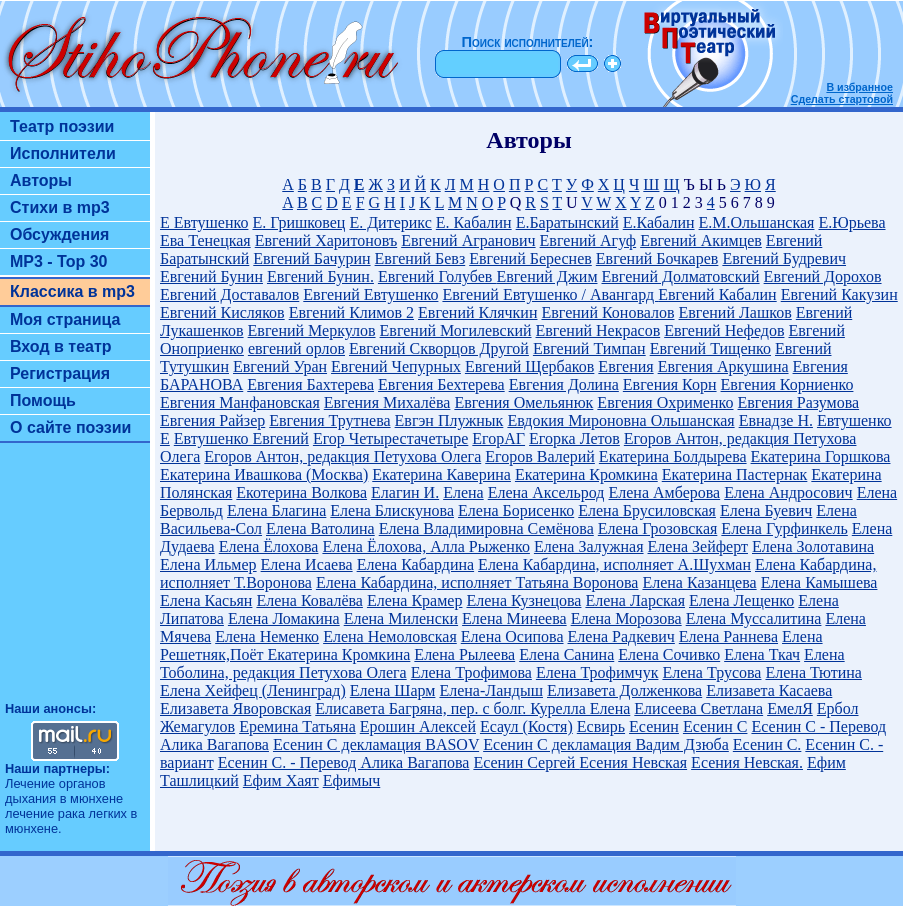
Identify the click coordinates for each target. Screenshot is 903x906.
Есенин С (715, 726)
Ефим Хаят (281, 780)
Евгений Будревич (784, 258)
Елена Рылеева (464, 654)
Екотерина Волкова (301, 492)
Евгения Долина (564, 384)
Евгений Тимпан (589, 348)
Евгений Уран (280, 366)
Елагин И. (405, 492)
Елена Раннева (728, 636)
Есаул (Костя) (526, 726)
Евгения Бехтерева (441, 384)
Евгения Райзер (212, 420)
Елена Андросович (788, 492)
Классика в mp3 (72, 291)
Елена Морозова (626, 618)
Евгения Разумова (799, 402)
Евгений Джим (546, 276)
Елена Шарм (393, 690)
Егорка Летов (574, 438)
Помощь (43, 400)
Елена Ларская (635, 600)
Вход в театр (61, 346)
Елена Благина (276, 510)
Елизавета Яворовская (235, 708)
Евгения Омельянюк (523, 402)
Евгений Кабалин (717, 294)
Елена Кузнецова (523, 600)
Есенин (654, 726)
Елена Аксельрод (546, 492)
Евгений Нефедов (724, 330)
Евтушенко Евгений (241, 438)
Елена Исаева (307, 564)
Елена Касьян (206, 600)
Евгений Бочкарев (657, 258)
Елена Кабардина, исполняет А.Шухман (614, 564)
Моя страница (65, 319)
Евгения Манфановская (240, 402)
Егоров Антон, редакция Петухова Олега (342, 456)
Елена (463, 492)
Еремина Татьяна (297, 726)
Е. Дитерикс (390, 222)
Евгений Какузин (839, 294)
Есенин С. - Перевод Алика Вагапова (344, 762)
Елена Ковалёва (309, 600)
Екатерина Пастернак (735, 474)
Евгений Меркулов (312, 330)
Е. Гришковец (298, 222)
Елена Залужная (589, 546)
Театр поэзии (62, 126)
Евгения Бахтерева (310, 384)
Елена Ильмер (208, 564)
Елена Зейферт (698, 546)
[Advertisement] (75, 581)
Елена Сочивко (669, 654)
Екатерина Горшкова (821, 456)
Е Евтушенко (204, 222)
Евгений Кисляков (222, 312)
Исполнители (63, 153)
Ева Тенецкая (205, 240)
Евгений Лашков (735, 312)
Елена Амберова (665, 492)
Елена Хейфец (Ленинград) (253, 690)
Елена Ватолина (320, 528)
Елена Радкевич (621, 636)
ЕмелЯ (790, 708)
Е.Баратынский (567, 222)
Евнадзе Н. (776, 420)
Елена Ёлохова (269, 546)
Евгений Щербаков (529, 366)
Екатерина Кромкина (586, 474)
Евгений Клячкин (477, 312)
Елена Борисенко (516, 510)
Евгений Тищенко (710, 348)
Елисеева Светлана (698, 708)
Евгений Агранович (468, 240)
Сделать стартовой (842, 99)
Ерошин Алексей (418, 726)
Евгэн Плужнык (449, 420)
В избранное (859, 87)
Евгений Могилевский (456, 330)
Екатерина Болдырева (673, 456)
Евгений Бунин (211, 276)
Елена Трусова (711, 672)
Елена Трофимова (471, 672)
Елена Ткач (762, 654)
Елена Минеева (514, 618)
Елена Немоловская (390, 636)
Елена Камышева (819, 582)
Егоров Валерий (540, 456)
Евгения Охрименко (665, 402)
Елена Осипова (512, 636)
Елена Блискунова (392, 510)
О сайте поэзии (70, 427)
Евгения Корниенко (787, 384)
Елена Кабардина (415, 564)
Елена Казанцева (699, 582)
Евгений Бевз (420, 258)
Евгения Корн (670, 384)
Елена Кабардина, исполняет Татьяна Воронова (477, 582)
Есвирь (601, 726)
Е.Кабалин (659, 222)
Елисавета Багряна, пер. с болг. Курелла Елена (472, 708)
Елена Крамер (415, 600)
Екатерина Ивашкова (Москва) (264, 474)
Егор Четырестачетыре (390, 438)
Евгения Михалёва (387, 402)
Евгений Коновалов (607, 312)
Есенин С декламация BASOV (376, 744)
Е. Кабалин (474, 222)
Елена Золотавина (813, 546)
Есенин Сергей (526, 762)
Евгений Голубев (437, 276)
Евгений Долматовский (681, 276)
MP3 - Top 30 (59, 261)
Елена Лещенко (741, 600)
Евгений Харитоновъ (326, 240)
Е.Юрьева (851, 222)
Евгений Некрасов (598, 330)
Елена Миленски (401, 618)
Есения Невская (633, 762)
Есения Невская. (747, 762)
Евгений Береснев (530, 258)
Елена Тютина (813, 672)
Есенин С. (767, 744)
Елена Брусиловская (647, 510)
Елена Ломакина (284, 618)
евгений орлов (296, 348)
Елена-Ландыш (491, 690)
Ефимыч (352, 780)
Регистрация (60, 373)
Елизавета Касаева (769, 690)
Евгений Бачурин (311, 258)
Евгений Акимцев (701, 240)
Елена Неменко (267, 636)
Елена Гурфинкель (784, 528)
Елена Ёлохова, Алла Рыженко (425, 546)
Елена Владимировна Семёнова (486, 528)
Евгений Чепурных (396, 366)
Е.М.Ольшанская (757, 222)
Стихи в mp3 (60, 207)
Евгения (625, 366)
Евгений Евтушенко (370, 294)
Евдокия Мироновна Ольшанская (620, 420)
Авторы (41, 180)
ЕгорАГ (498, 438)
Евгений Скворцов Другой (439, 348)
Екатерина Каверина (441, 474)
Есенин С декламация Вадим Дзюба (606, 744)
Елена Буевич (766, 510)
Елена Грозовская (658, 528)
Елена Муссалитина (754, 618)
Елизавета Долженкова (624, 690)
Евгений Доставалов (229, 294)
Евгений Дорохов (823, 276)
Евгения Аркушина (723, 366)
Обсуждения (59, 234)
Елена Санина (566, 654)
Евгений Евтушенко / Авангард (550, 294)
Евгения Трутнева (329, 420)
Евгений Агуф (588, 240)
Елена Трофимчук (597, 672)
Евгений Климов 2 (351, 312)
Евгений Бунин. (320, 276)
